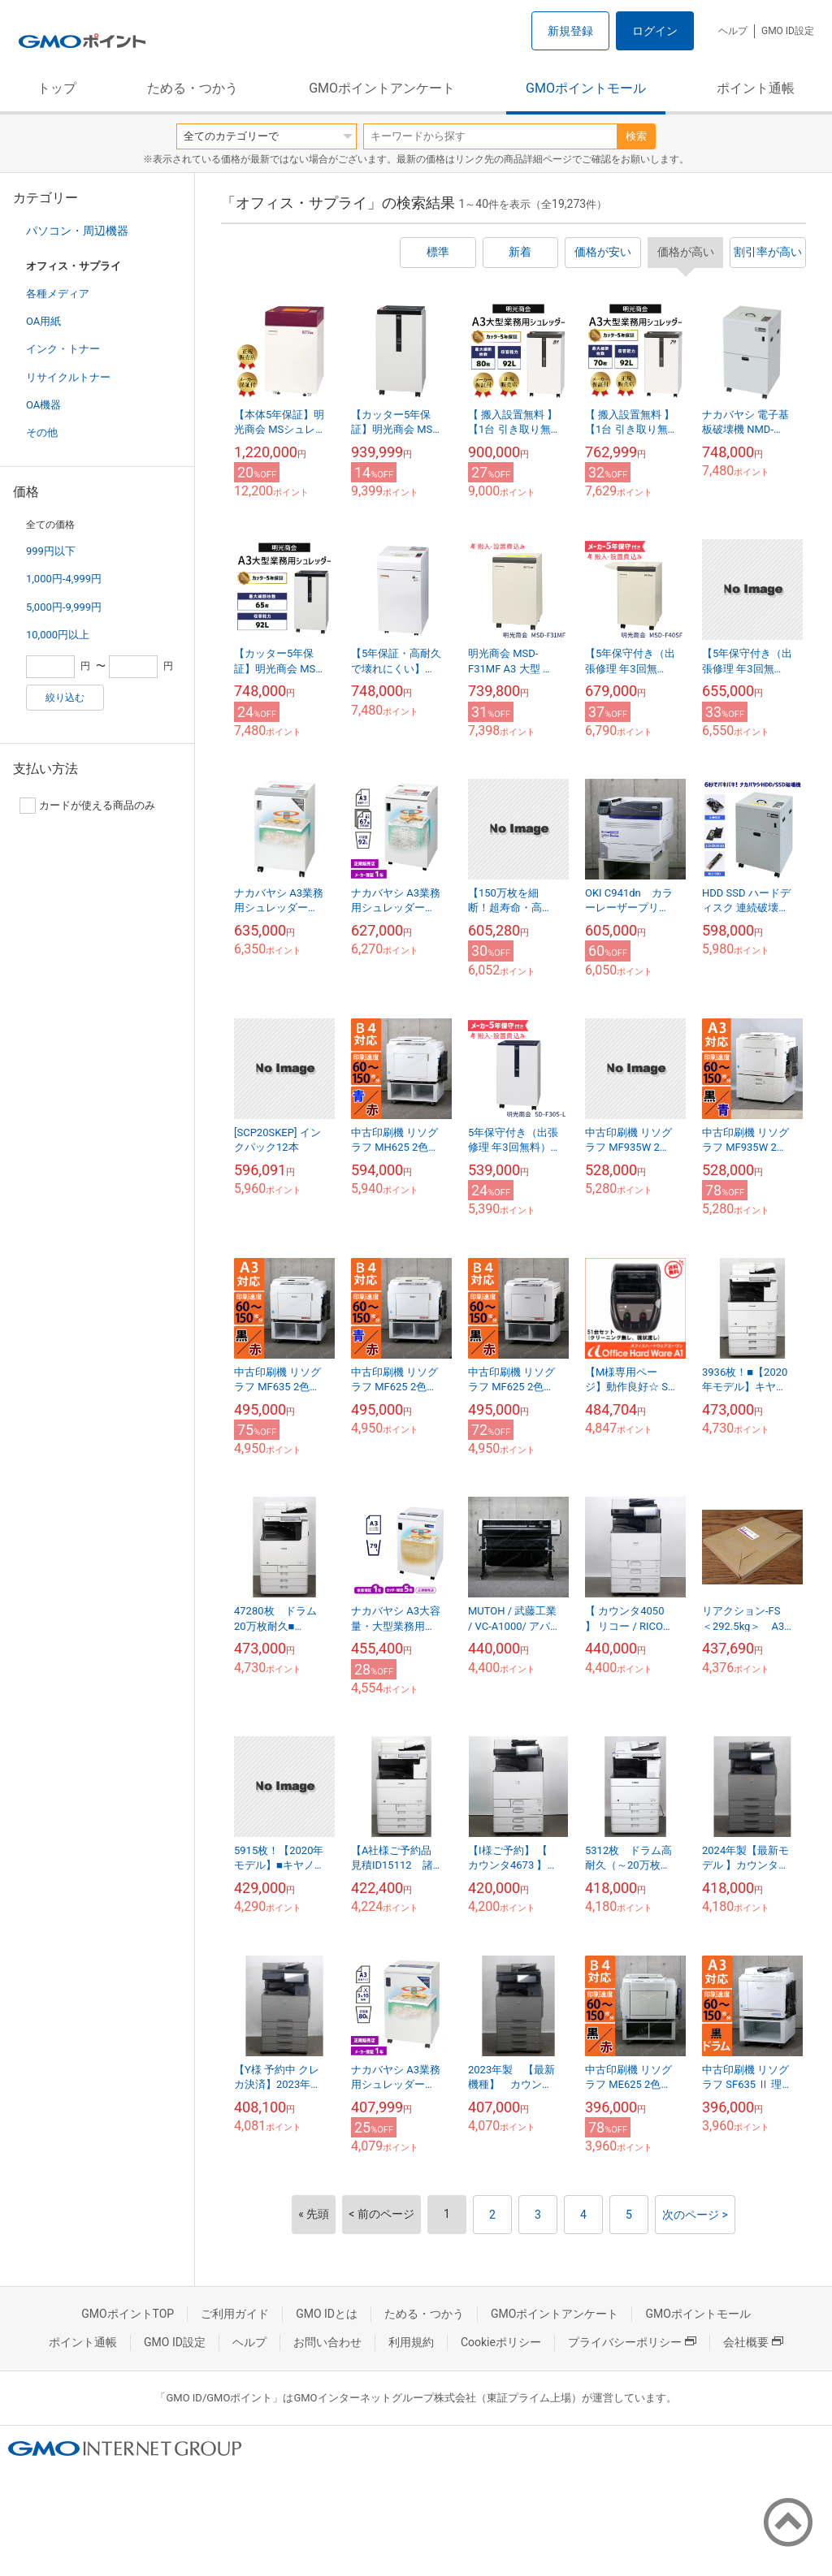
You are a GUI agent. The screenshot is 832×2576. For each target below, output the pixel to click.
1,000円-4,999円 (64, 579)
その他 (42, 432)
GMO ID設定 (787, 31)
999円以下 (51, 551)
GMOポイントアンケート (382, 88)
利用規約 (411, 2342)
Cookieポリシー (501, 2342)
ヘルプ (733, 31)
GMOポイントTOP (127, 2313)
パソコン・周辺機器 (77, 230)
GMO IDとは (327, 2313)
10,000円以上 (57, 635)
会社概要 (753, 2342)
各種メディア (57, 293)
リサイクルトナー (68, 377)
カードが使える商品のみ (87, 805)
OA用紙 (43, 321)
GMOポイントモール (586, 88)
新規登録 (570, 30)
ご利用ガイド (235, 2313)
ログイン (655, 30)
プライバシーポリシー (632, 2342)
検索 (636, 136)
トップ (56, 88)
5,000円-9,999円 (64, 607)
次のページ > (695, 2214)
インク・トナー (63, 349)
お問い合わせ (327, 2342)
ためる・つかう (192, 88)
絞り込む (65, 697)
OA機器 (43, 405)
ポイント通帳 (756, 88)
